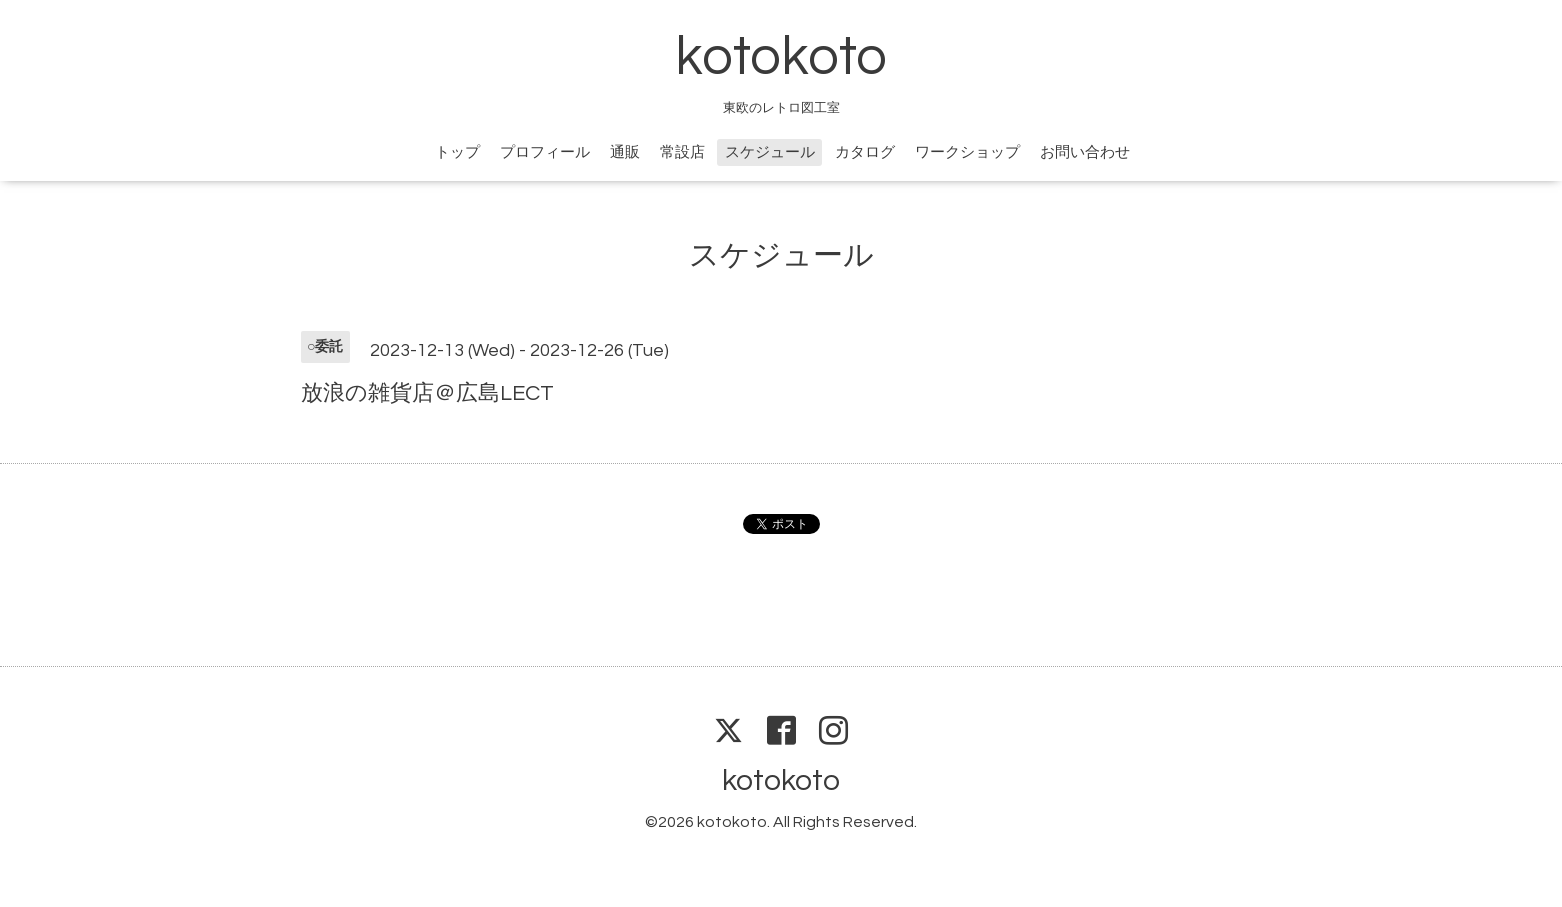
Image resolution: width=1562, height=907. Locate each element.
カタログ (865, 152)
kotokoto (781, 57)
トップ (457, 152)
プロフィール (545, 152)
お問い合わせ (1085, 152)
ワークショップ (967, 152)
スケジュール (770, 152)
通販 (625, 152)
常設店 (682, 152)
